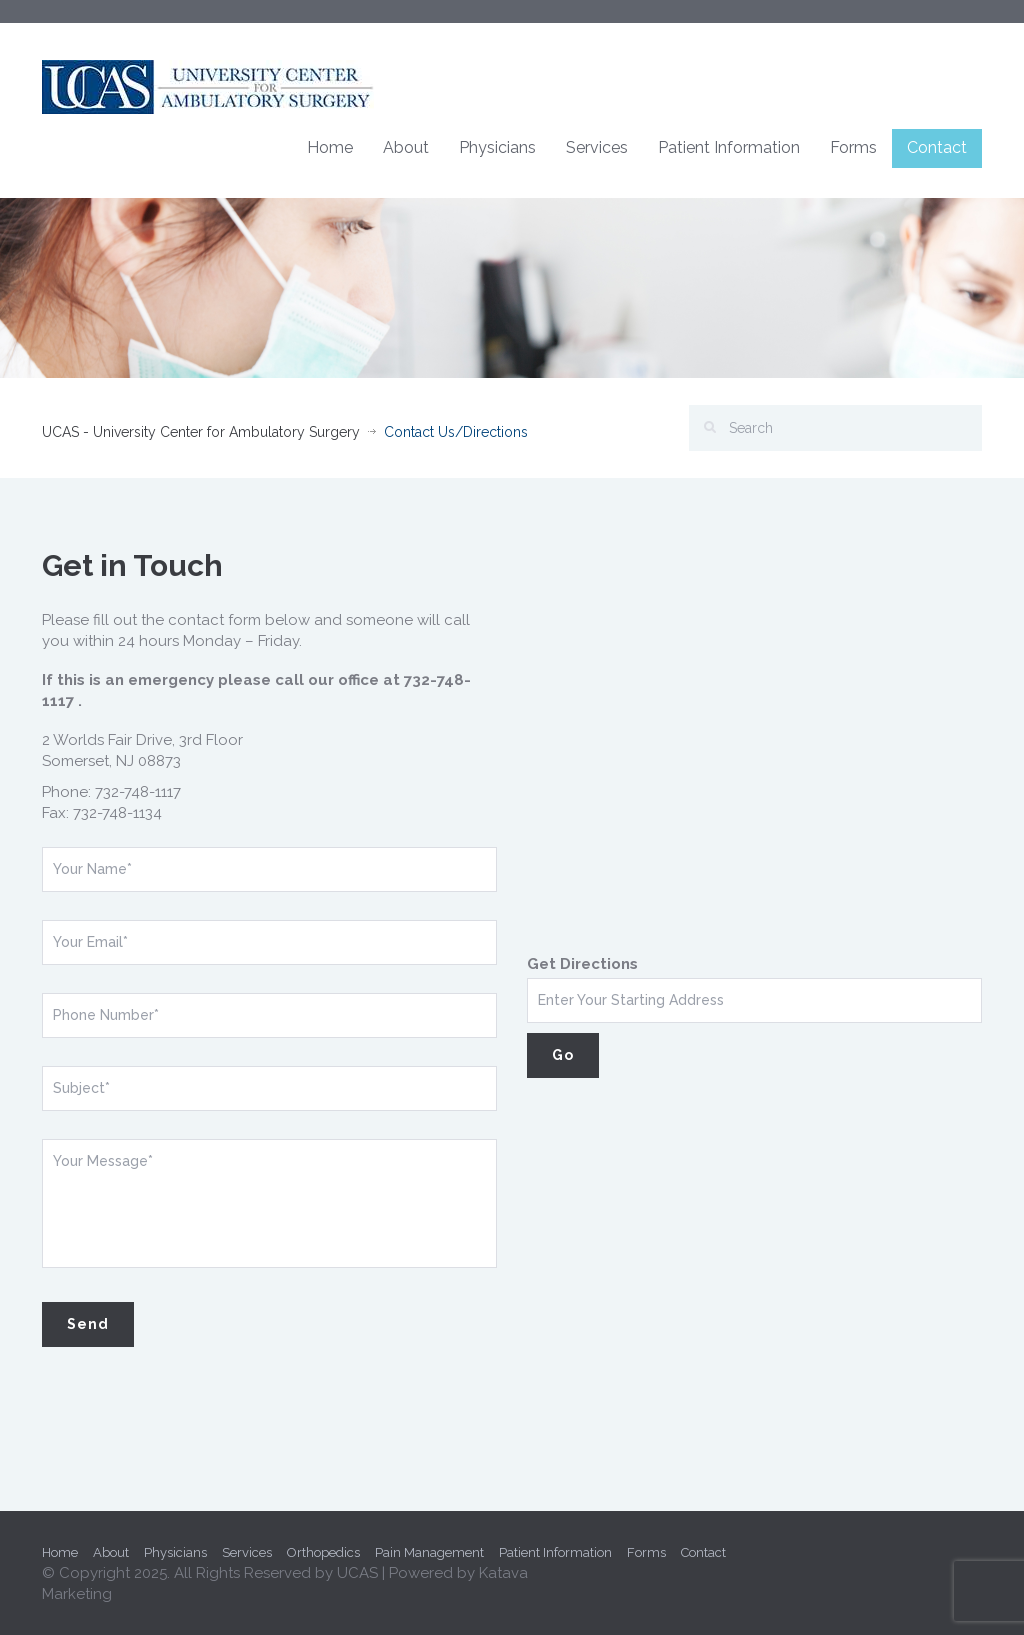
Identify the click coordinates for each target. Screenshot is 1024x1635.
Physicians (497, 147)
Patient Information (729, 147)
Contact (937, 147)
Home (330, 147)
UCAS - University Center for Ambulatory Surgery (201, 432)
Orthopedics (323, 1552)
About (406, 147)
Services (597, 147)
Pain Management (429, 1552)
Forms (853, 147)
